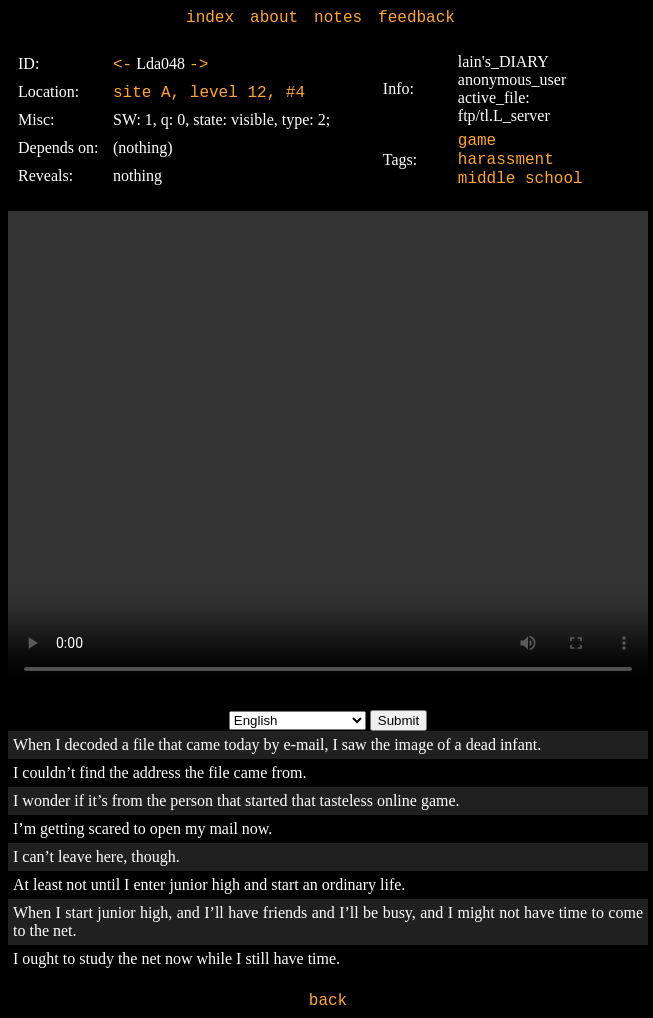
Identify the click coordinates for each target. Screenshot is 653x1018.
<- (122, 65)
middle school (520, 179)
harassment (506, 160)
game (477, 141)
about (274, 18)
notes (338, 18)
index (210, 18)
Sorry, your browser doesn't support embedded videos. (328, 451)
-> (198, 65)
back (328, 1001)
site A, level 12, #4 (209, 93)
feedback (416, 18)
